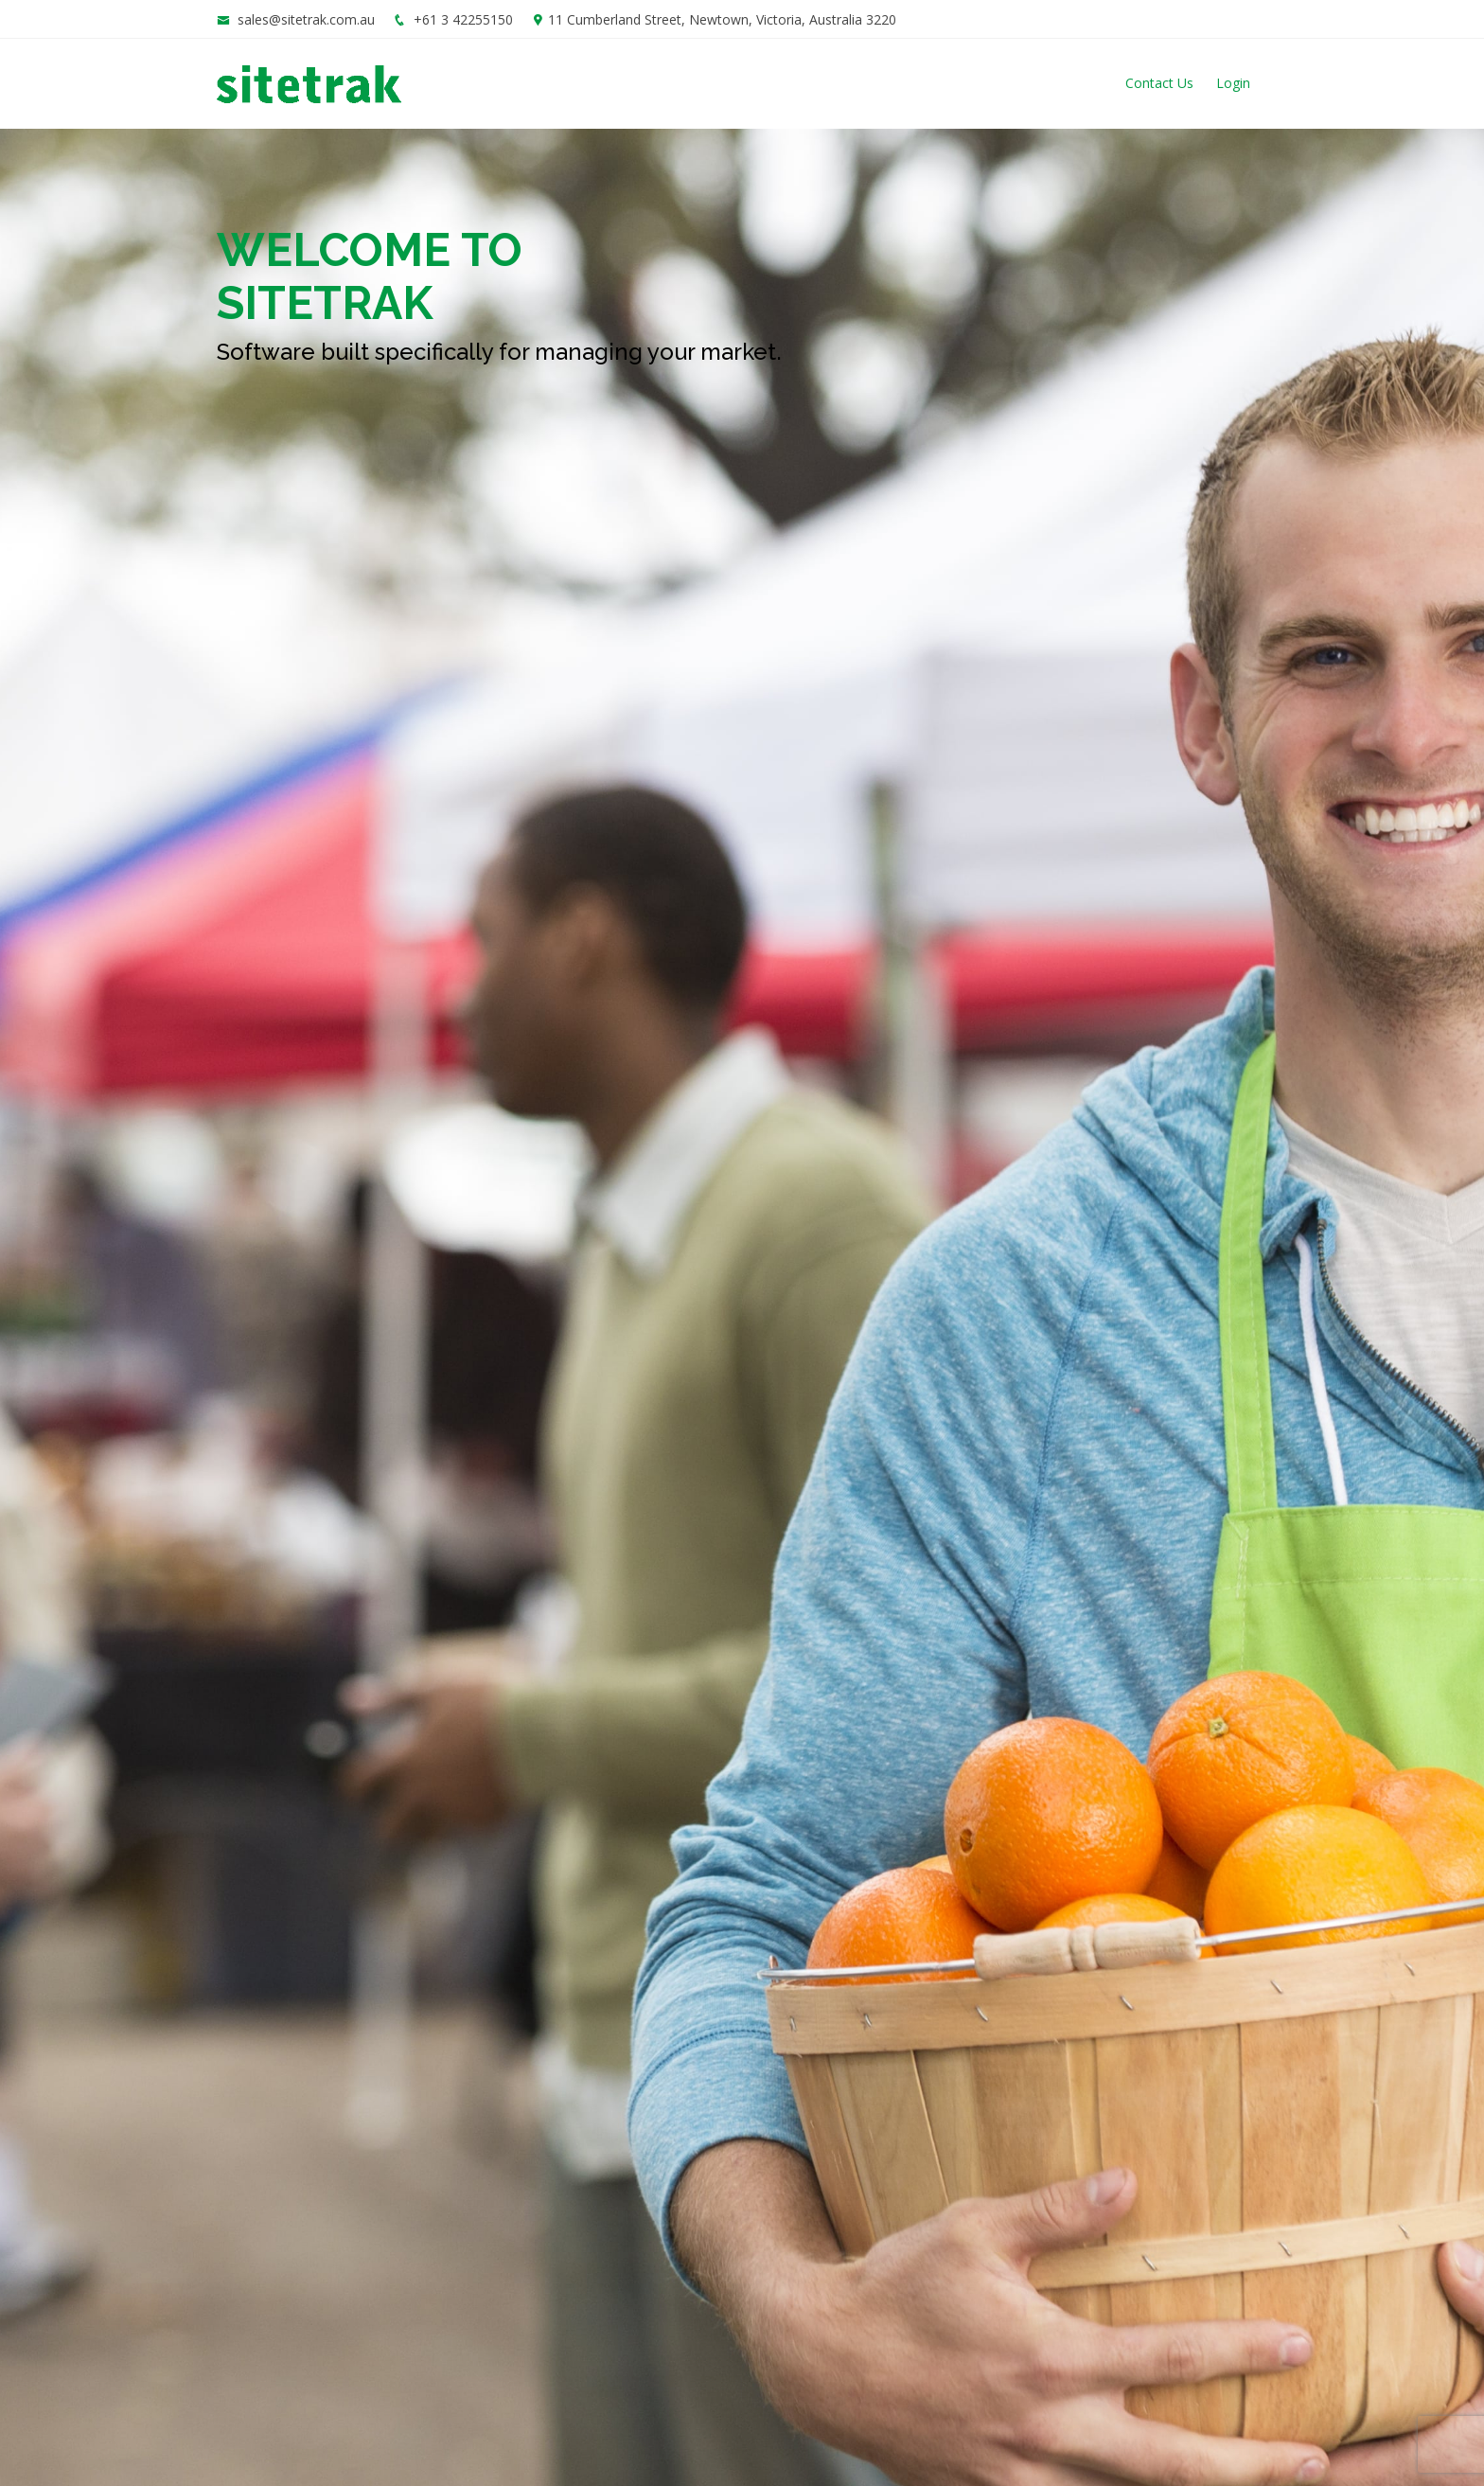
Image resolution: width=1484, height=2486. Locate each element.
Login (1233, 83)
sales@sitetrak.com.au (306, 19)
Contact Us (1159, 83)
